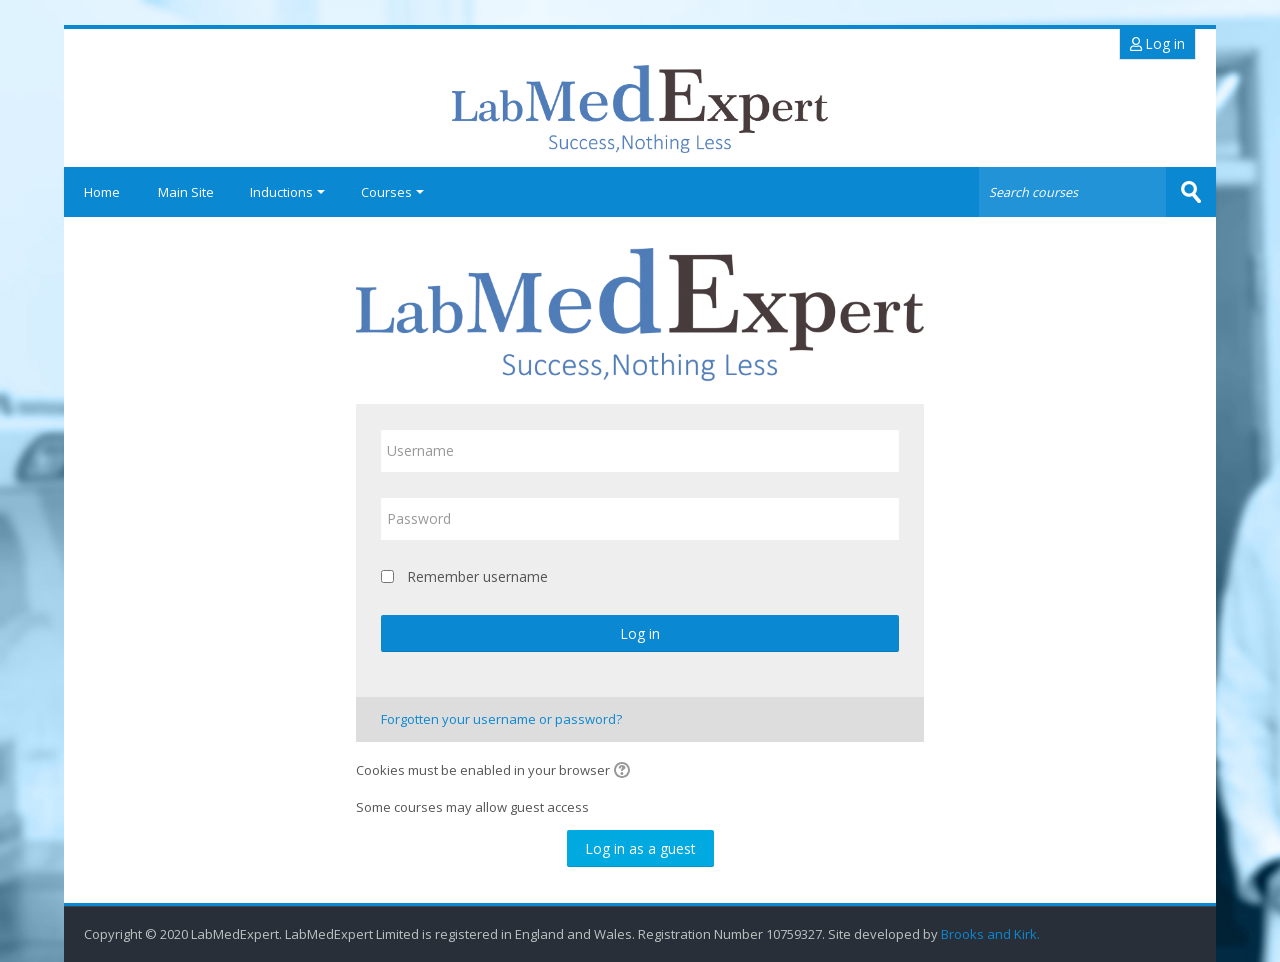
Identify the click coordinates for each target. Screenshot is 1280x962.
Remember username (477, 576)
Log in (1157, 43)
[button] (625, 772)
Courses (392, 192)
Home (102, 192)
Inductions (287, 192)
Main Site (186, 192)
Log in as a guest (640, 848)
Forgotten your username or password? (501, 719)
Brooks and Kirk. (992, 934)
